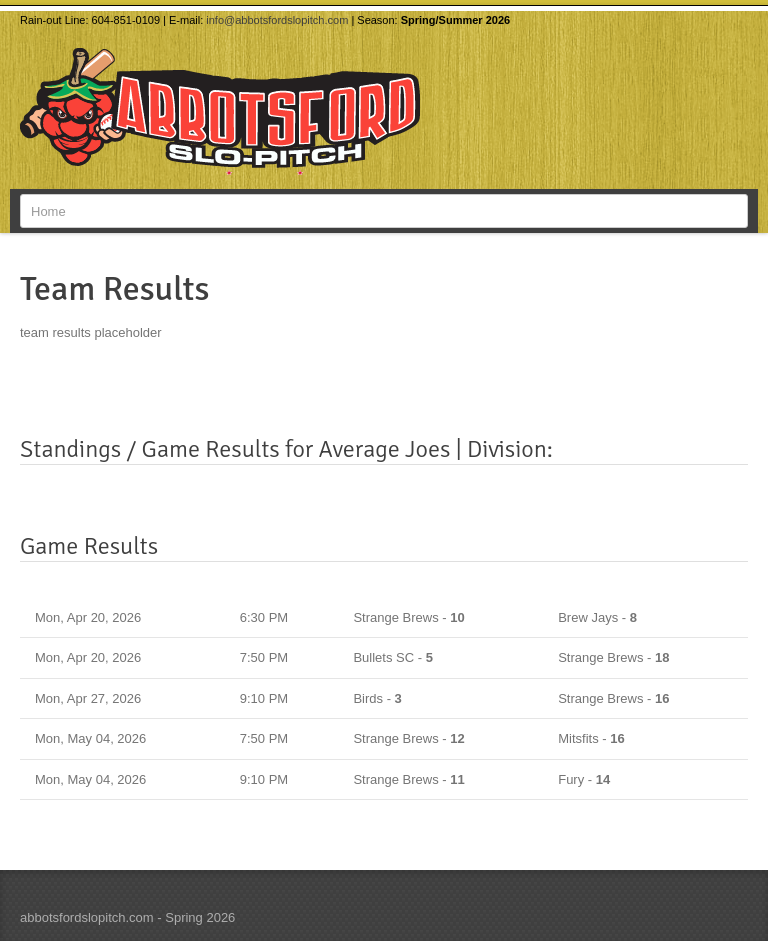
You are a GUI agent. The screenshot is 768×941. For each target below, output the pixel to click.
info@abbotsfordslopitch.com (277, 20)
